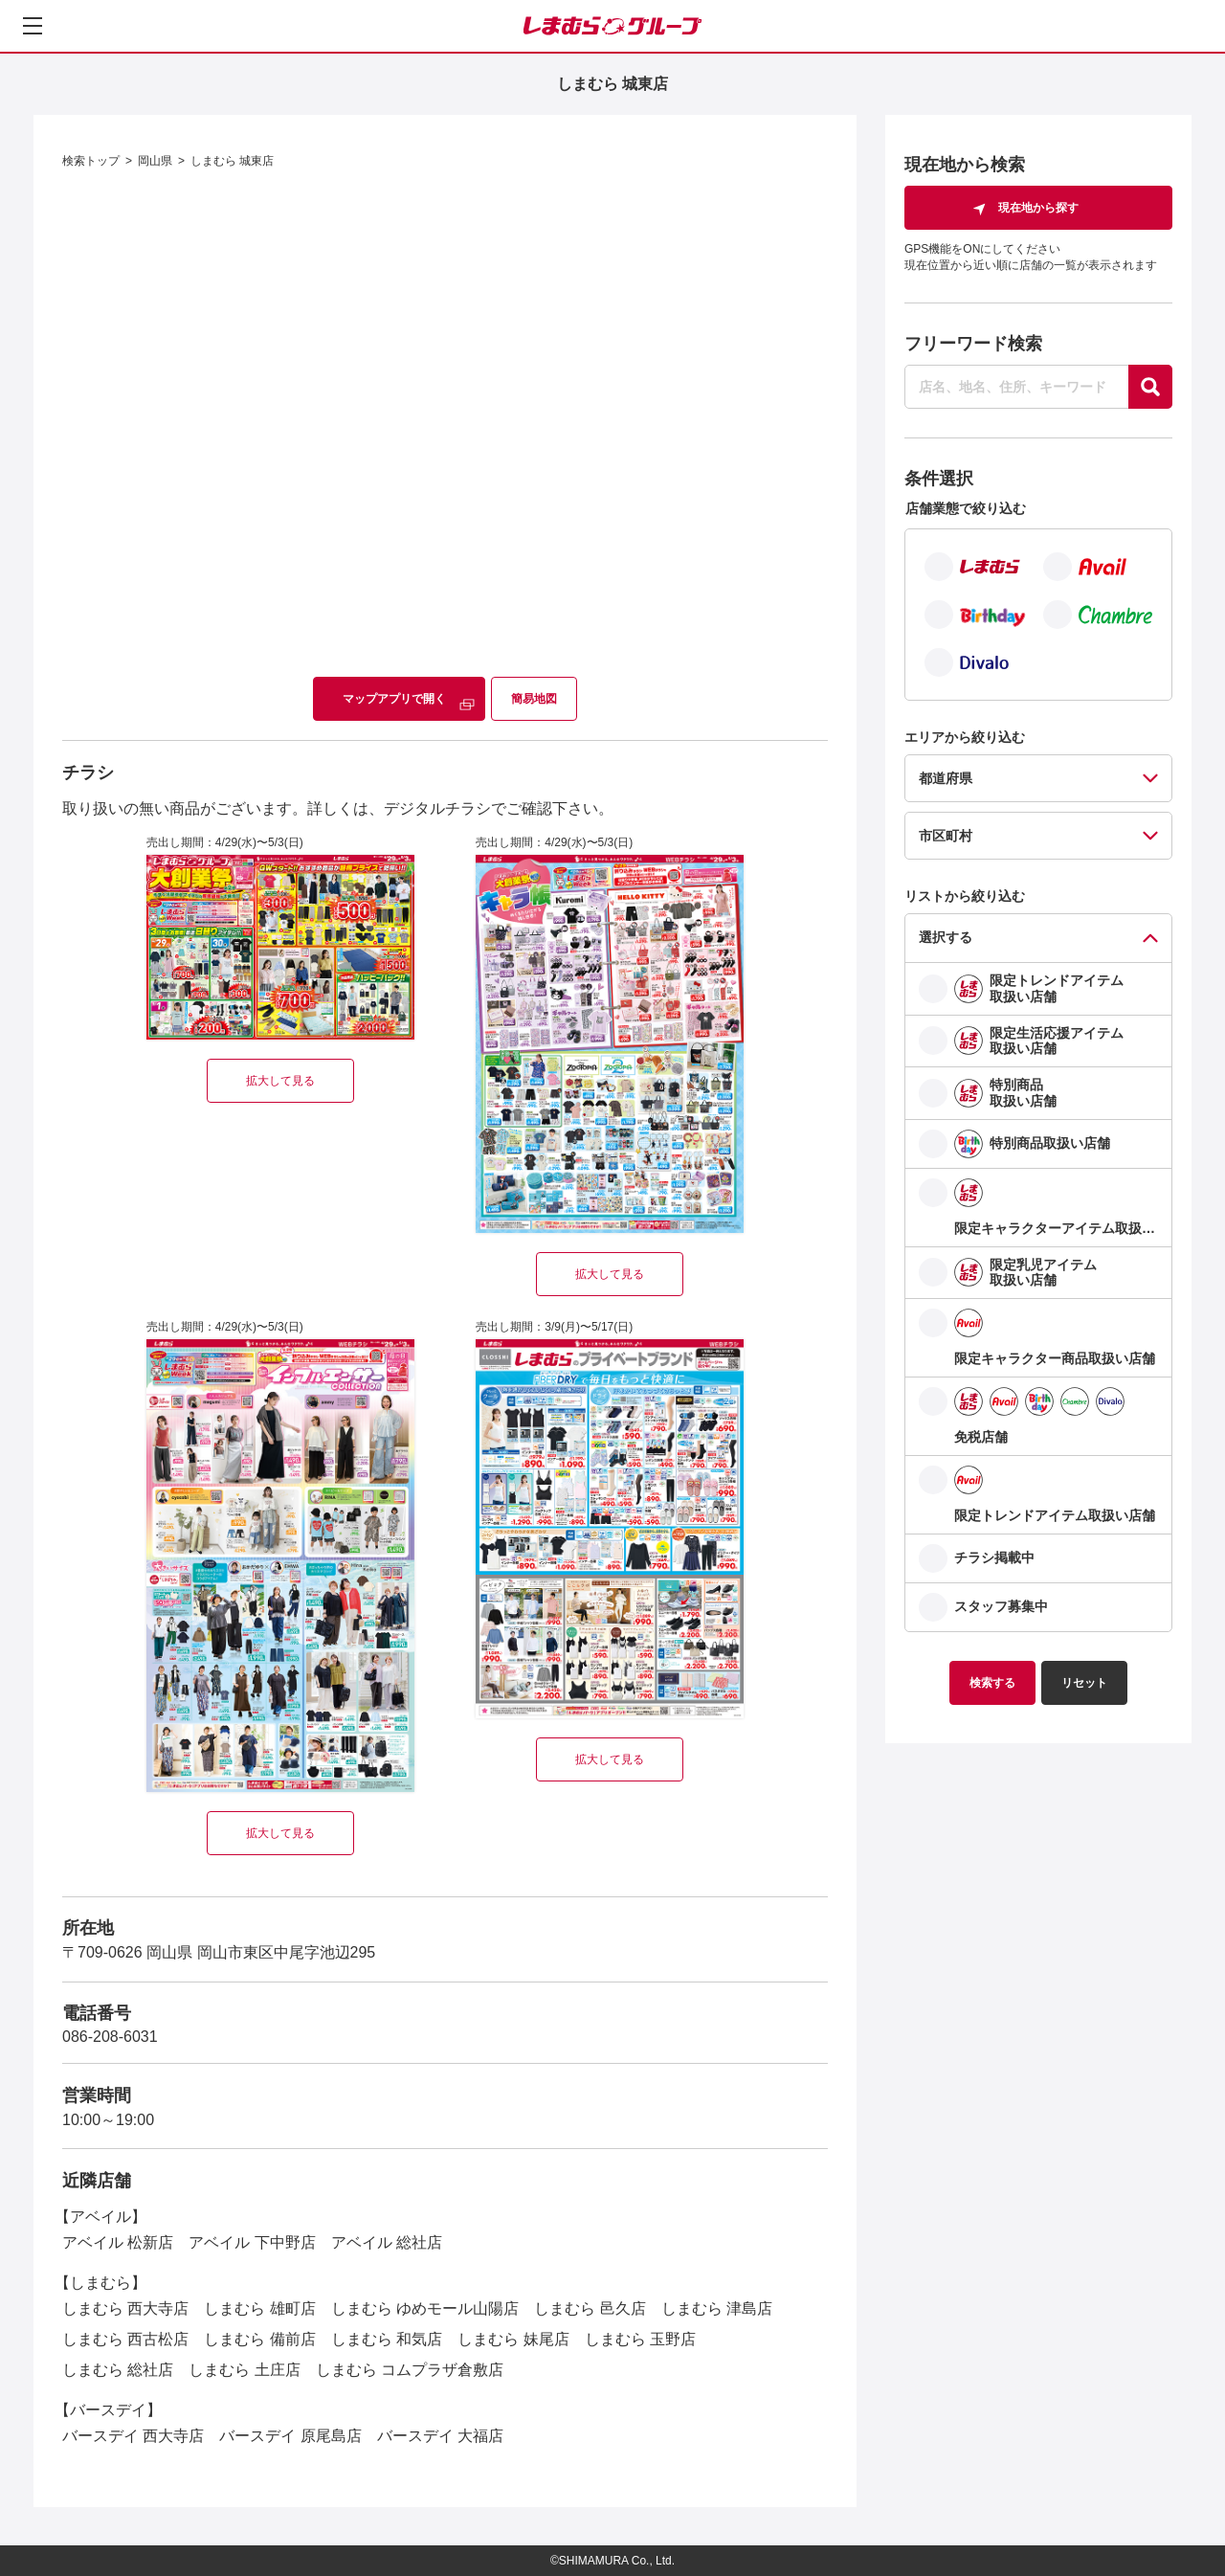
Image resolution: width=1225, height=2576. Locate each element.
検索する (992, 1683)
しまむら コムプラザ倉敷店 (409, 2370)
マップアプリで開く (394, 699)
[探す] (1150, 387)
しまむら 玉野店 (640, 2339)
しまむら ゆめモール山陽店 (425, 2308)
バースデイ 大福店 (440, 2436)
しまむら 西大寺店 (125, 2308)
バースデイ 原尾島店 (290, 2436)
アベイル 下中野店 (252, 2242)
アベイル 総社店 (386, 2242)
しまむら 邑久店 (589, 2308)
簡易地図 (534, 699)
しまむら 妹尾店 (512, 2339)
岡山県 (155, 161)
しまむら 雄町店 (259, 2308)
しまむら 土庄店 (244, 2370)
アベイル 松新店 (117, 2242)
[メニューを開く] (32, 26)
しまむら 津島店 (716, 2308)
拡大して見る (280, 1080)
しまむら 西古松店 (125, 2339)
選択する (945, 937)
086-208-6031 (110, 2036)
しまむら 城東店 (232, 161)
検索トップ (91, 161)
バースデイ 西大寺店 (133, 2436)
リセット (1084, 1683)
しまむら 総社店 (117, 2370)
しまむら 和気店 (386, 2339)
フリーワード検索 (973, 343)
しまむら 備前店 (259, 2339)
